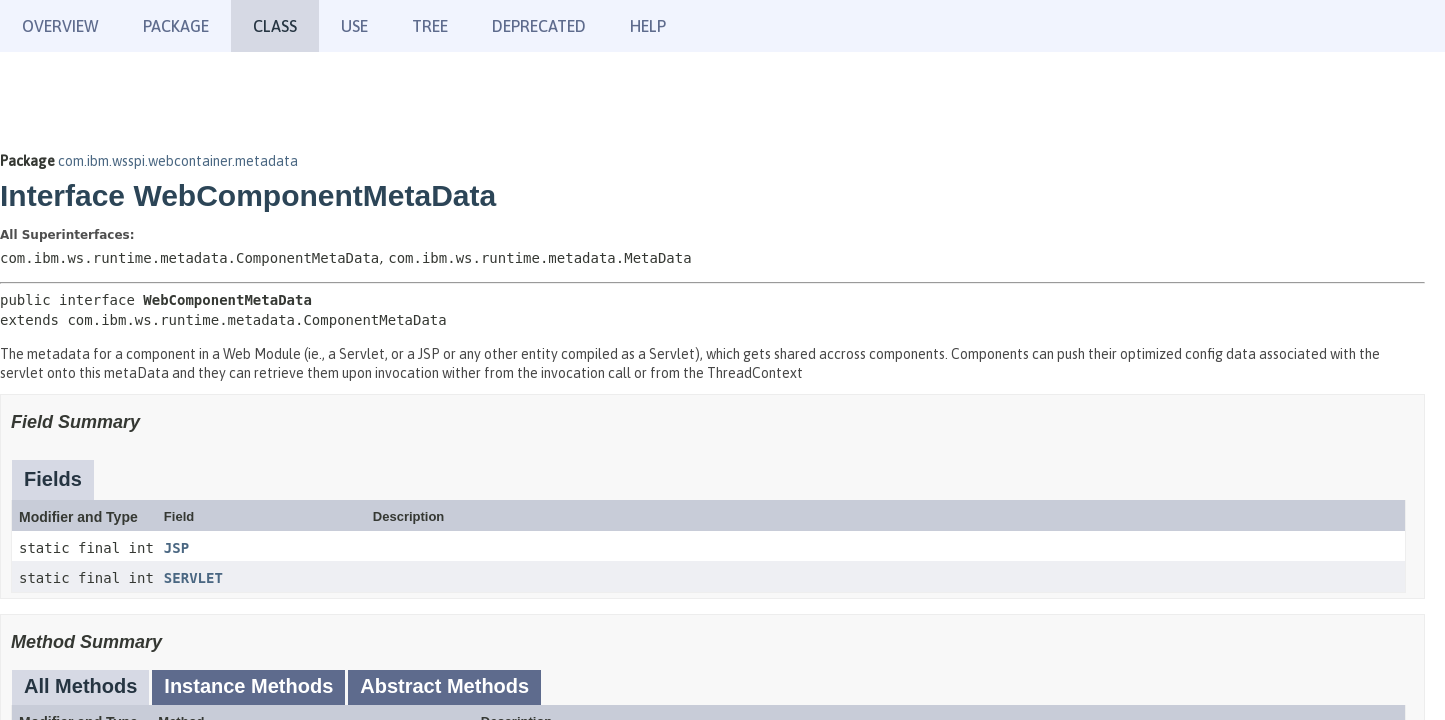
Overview (60, 26)
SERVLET (193, 578)
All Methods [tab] (80, 686)
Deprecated (539, 26)
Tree (430, 26)
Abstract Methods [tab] (444, 686)
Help (648, 26)
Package (176, 26)
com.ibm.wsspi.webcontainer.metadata (178, 161)
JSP (176, 548)
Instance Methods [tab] (248, 686)
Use (354, 26)
